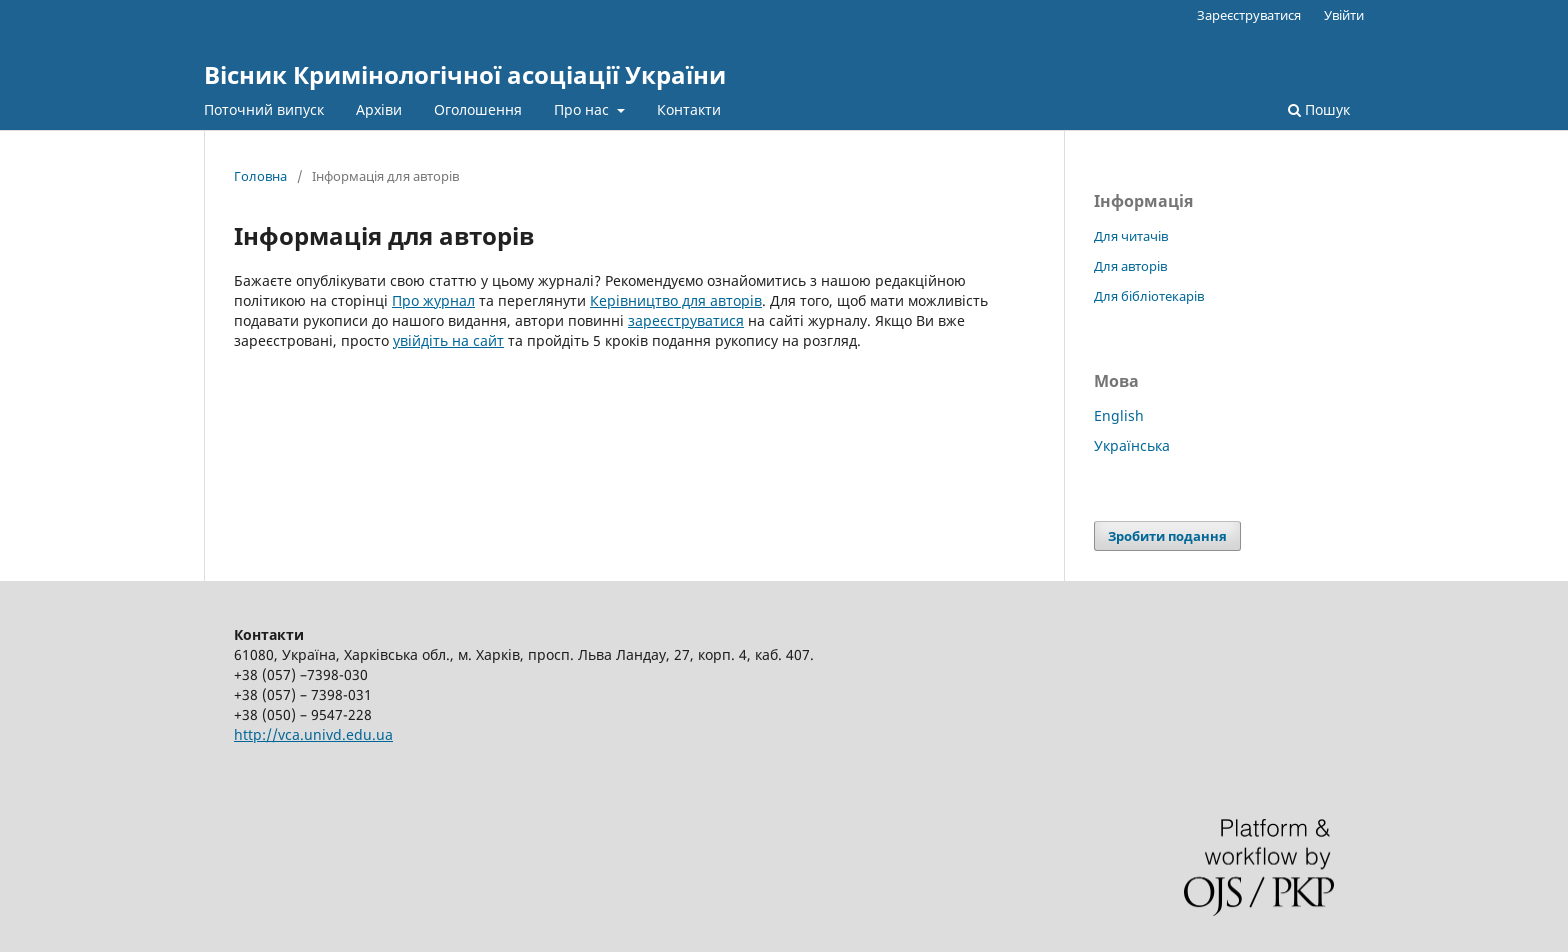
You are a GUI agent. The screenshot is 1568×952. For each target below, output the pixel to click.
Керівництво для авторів (676, 300)
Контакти (689, 109)
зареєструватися (686, 320)
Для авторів (1130, 266)
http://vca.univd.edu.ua (313, 734)
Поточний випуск (264, 109)
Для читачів (1131, 236)
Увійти (1344, 15)
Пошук (1319, 109)
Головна (260, 176)
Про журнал (433, 300)
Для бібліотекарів (1149, 296)
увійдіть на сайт (448, 340)
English (1119, 415)
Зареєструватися (1249, 15)
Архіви (379, 109)
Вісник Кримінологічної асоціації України (465, 74)
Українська (1132, 445)
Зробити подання (1167, 536)
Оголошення (478, 109)
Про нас (583, 109)
